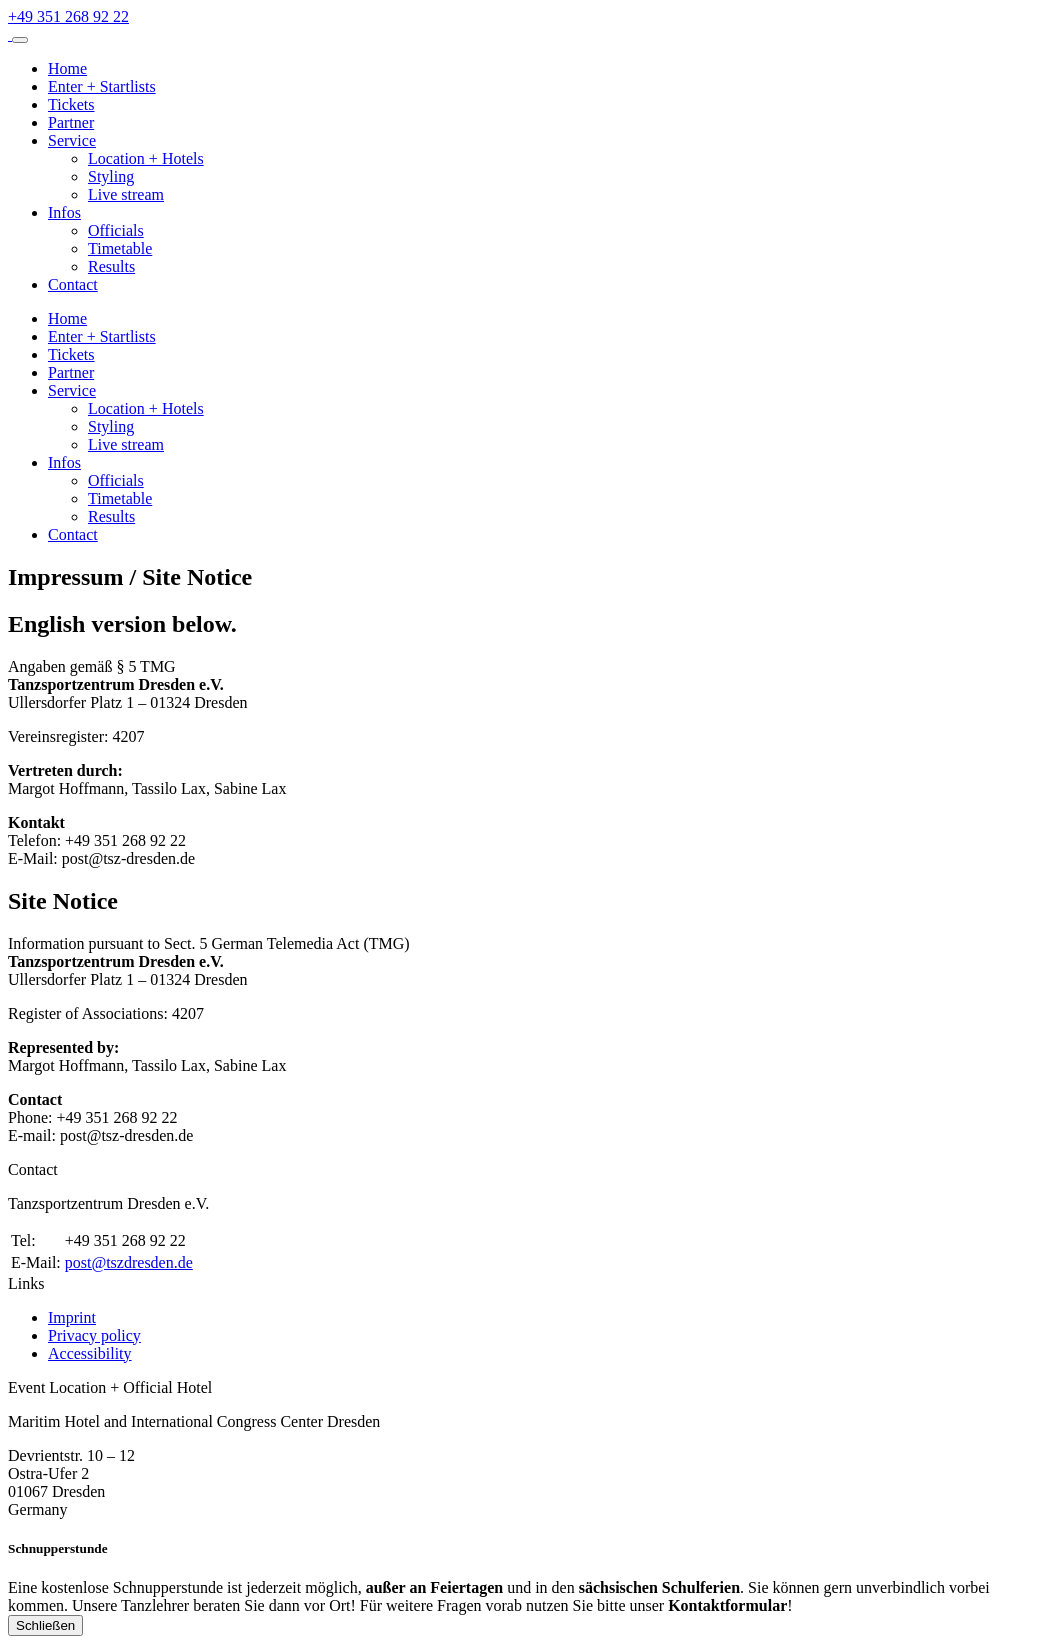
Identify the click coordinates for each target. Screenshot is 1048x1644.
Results (111, 266)
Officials (116, 230)
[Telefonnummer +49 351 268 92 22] (68, 16)
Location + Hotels (146, 158)
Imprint (72, 1317)
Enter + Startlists (102, 86)
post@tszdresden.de (129, 1262)
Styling (111, 176)
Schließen (45, 1625)
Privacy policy (94, 1335)
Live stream (126, 194)
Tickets (71, 104)
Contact (73, 284)
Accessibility (90, 1353)
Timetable (120, 248)
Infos (64, 212)
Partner (71, 122)
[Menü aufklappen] (20, 40)
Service (72, 140)
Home (67, 68)
